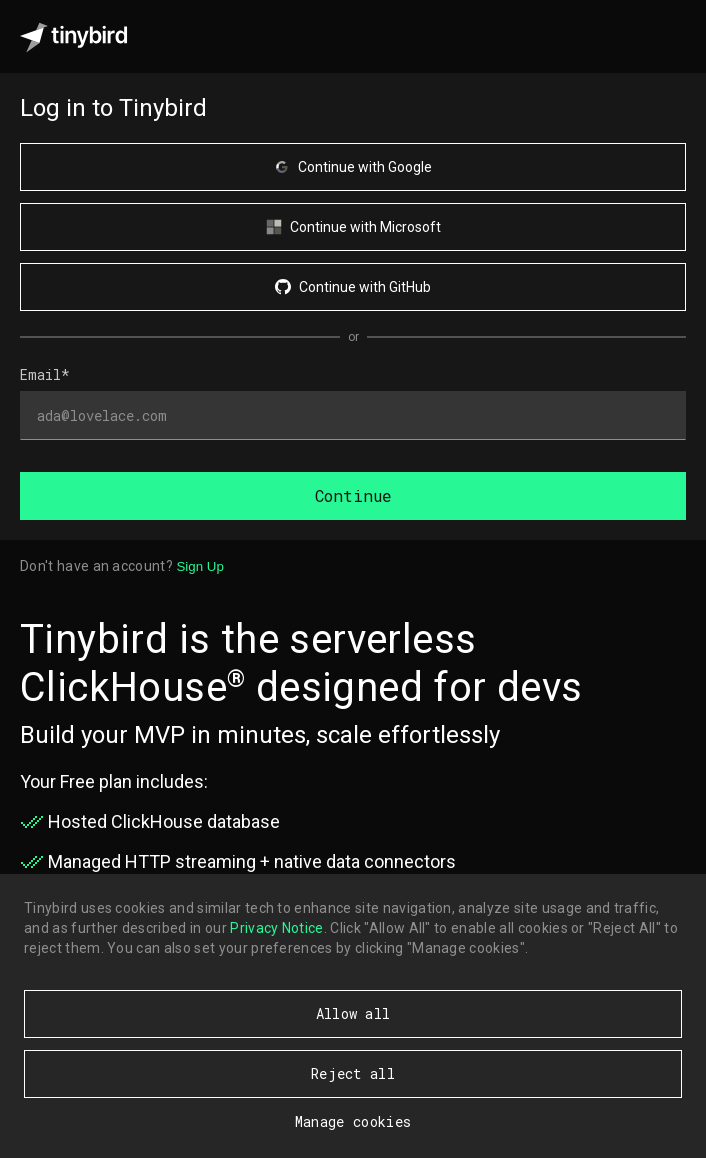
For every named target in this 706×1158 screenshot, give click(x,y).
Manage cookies (353, 1121)
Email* (45, 374)
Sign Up (199, 566)
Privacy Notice (276, 928)
